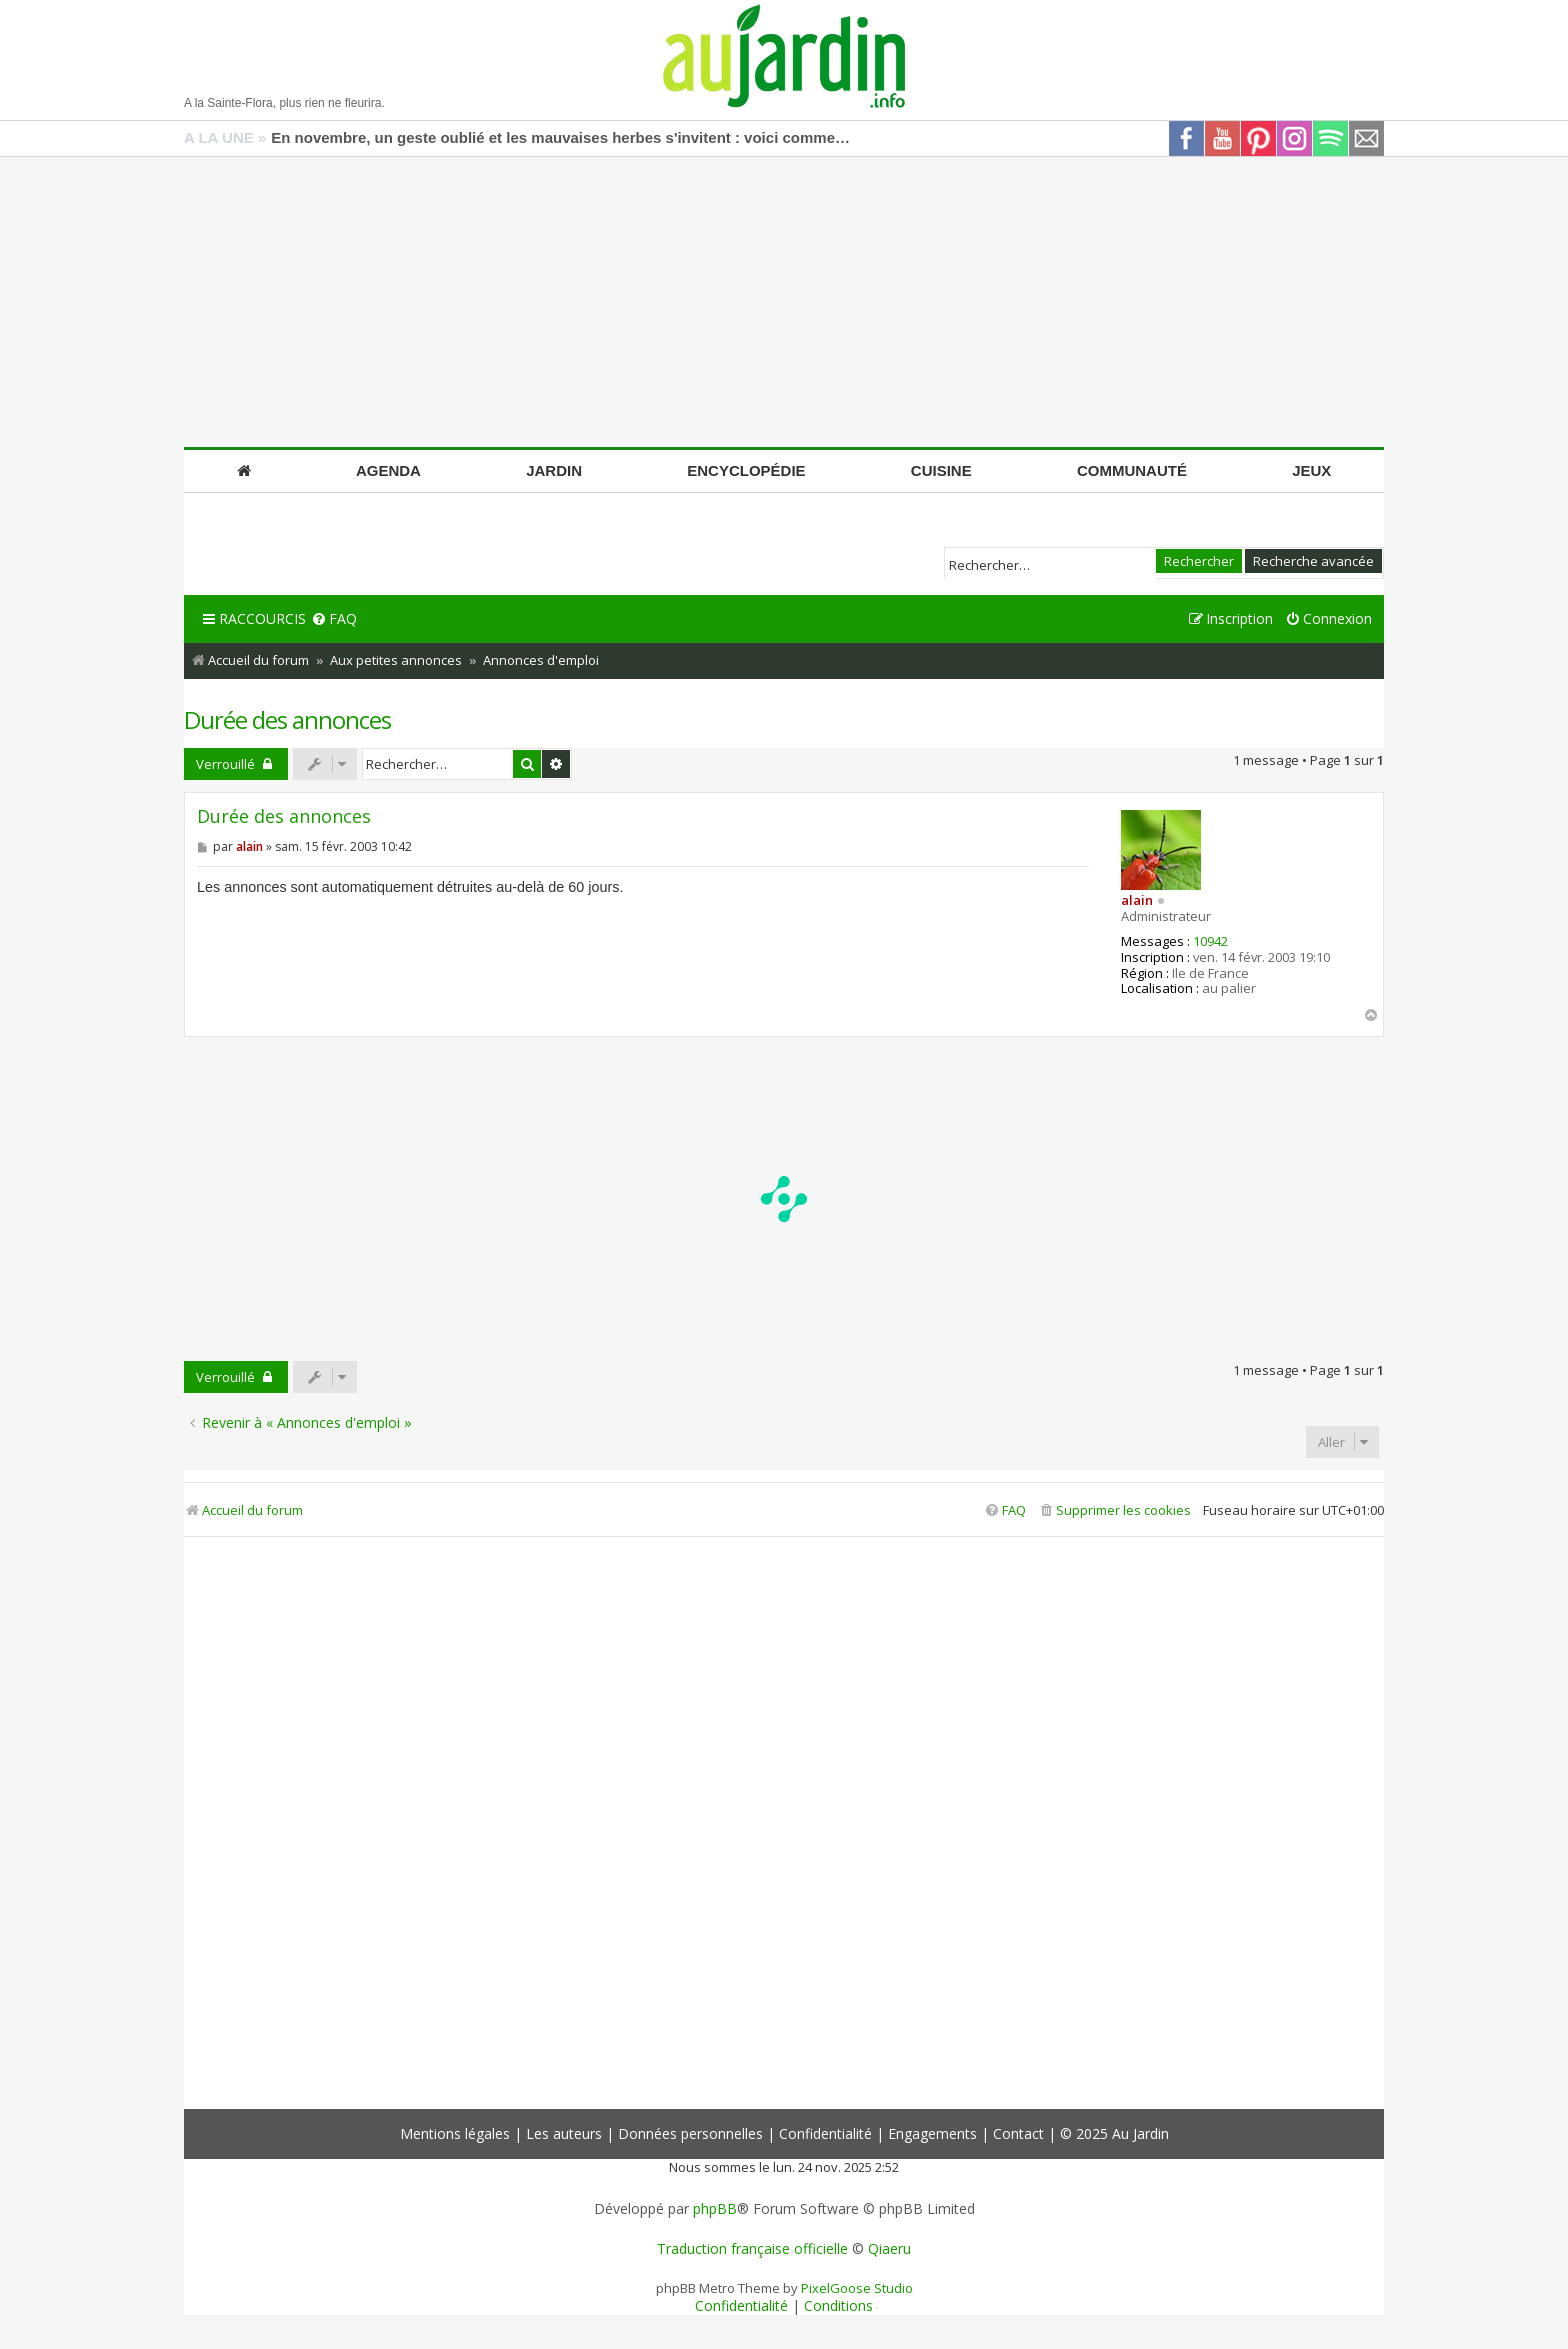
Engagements (932, 2133)
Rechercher (1199, 561)
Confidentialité (825, 2133)
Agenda (388, 470)
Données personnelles (690, 2133)
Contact (1018, 2133)
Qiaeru (889, 2249)
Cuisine (941, 470)
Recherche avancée (1313, 561)
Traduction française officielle (752, 2249)
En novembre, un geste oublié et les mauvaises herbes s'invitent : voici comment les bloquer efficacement (561, 137)
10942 (1210, 942)
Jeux (1311, 470)
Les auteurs (564, 2133)
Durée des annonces (287, 719)
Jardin (554, 470)
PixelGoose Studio (857, 2288)
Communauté (1132, 470)
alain (1137, 900)
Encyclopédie (746, 470)
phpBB (715, 2209)
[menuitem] (334, 619)
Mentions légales (455, 2133)
